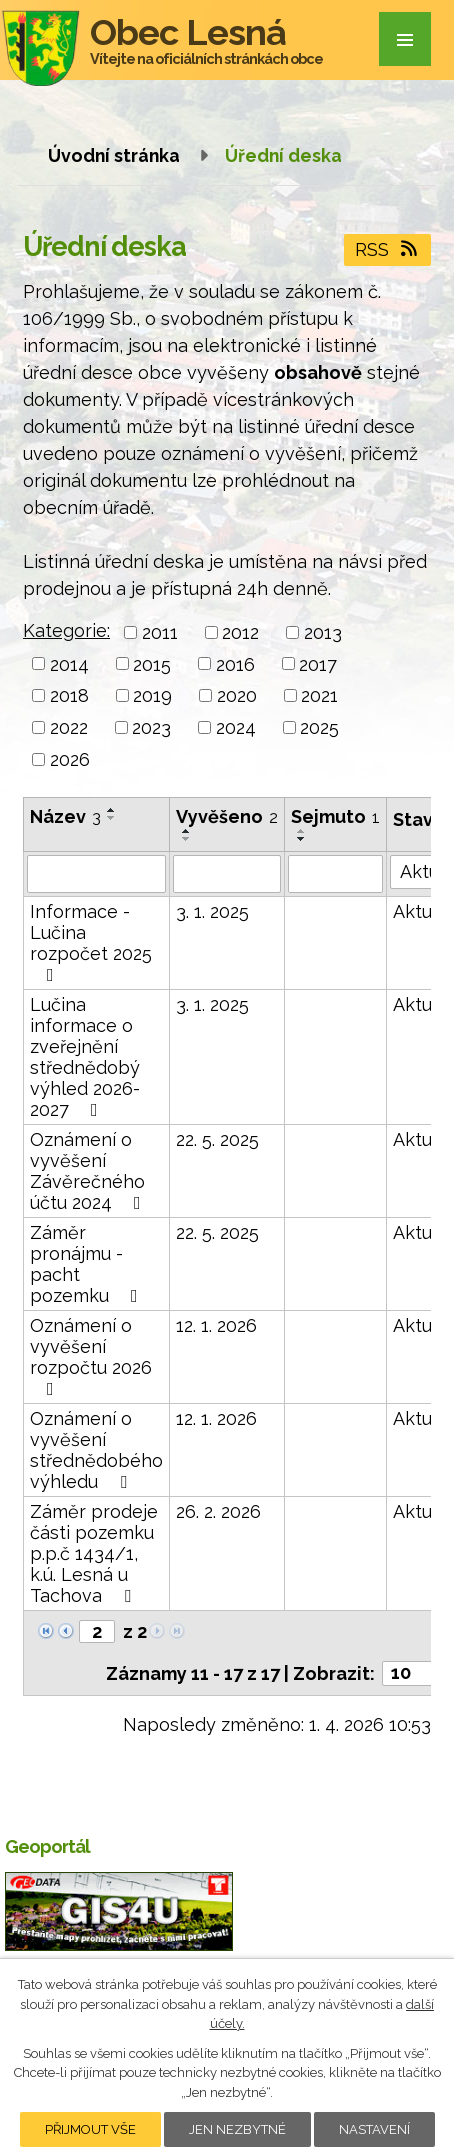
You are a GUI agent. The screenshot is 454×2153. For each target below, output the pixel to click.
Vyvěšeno (227, 816)
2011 (160, 632)
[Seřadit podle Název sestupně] (112, 818)
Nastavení (374, 2129)
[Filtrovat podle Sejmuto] (335, 874)
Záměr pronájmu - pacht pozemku (88, 1264)
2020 (237, 695)
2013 (323, 632)
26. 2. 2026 (218, 1511)
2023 (151, 727)
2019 (152, 695)
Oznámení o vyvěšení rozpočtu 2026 (91, 1356)
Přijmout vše (90, 2129)
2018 (69, 695)
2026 (70, 759)
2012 (240, 632)
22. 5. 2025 (217, 1139)
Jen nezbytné (237, 2129)
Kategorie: (66, 630)
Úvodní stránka (114, 155)
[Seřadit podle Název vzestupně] (112, 810)
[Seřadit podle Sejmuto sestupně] (302, 839)
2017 (318, 663)
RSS (388, 249)
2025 (319, 727)
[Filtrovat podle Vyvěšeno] (227, 874)
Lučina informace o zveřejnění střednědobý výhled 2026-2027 (85, 1057)
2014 (69, 663)
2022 (69, 727)
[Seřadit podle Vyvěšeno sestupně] (187, 839)
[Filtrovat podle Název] (96, 874)
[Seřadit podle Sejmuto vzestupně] (302, 831)
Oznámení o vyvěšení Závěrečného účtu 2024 (89, 1171)
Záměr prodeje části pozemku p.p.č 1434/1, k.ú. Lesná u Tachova (94, 1553)
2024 (236, 727)
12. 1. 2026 (216, 1325)
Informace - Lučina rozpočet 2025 (91, 942)
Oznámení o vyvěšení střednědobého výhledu (96, 1450)
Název (65, 816)
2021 (319, 695)
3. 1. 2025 (212, 911)
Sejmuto (335, 816)
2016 (235, 663)
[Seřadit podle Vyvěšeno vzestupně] (187, 831)
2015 (152, 663)
